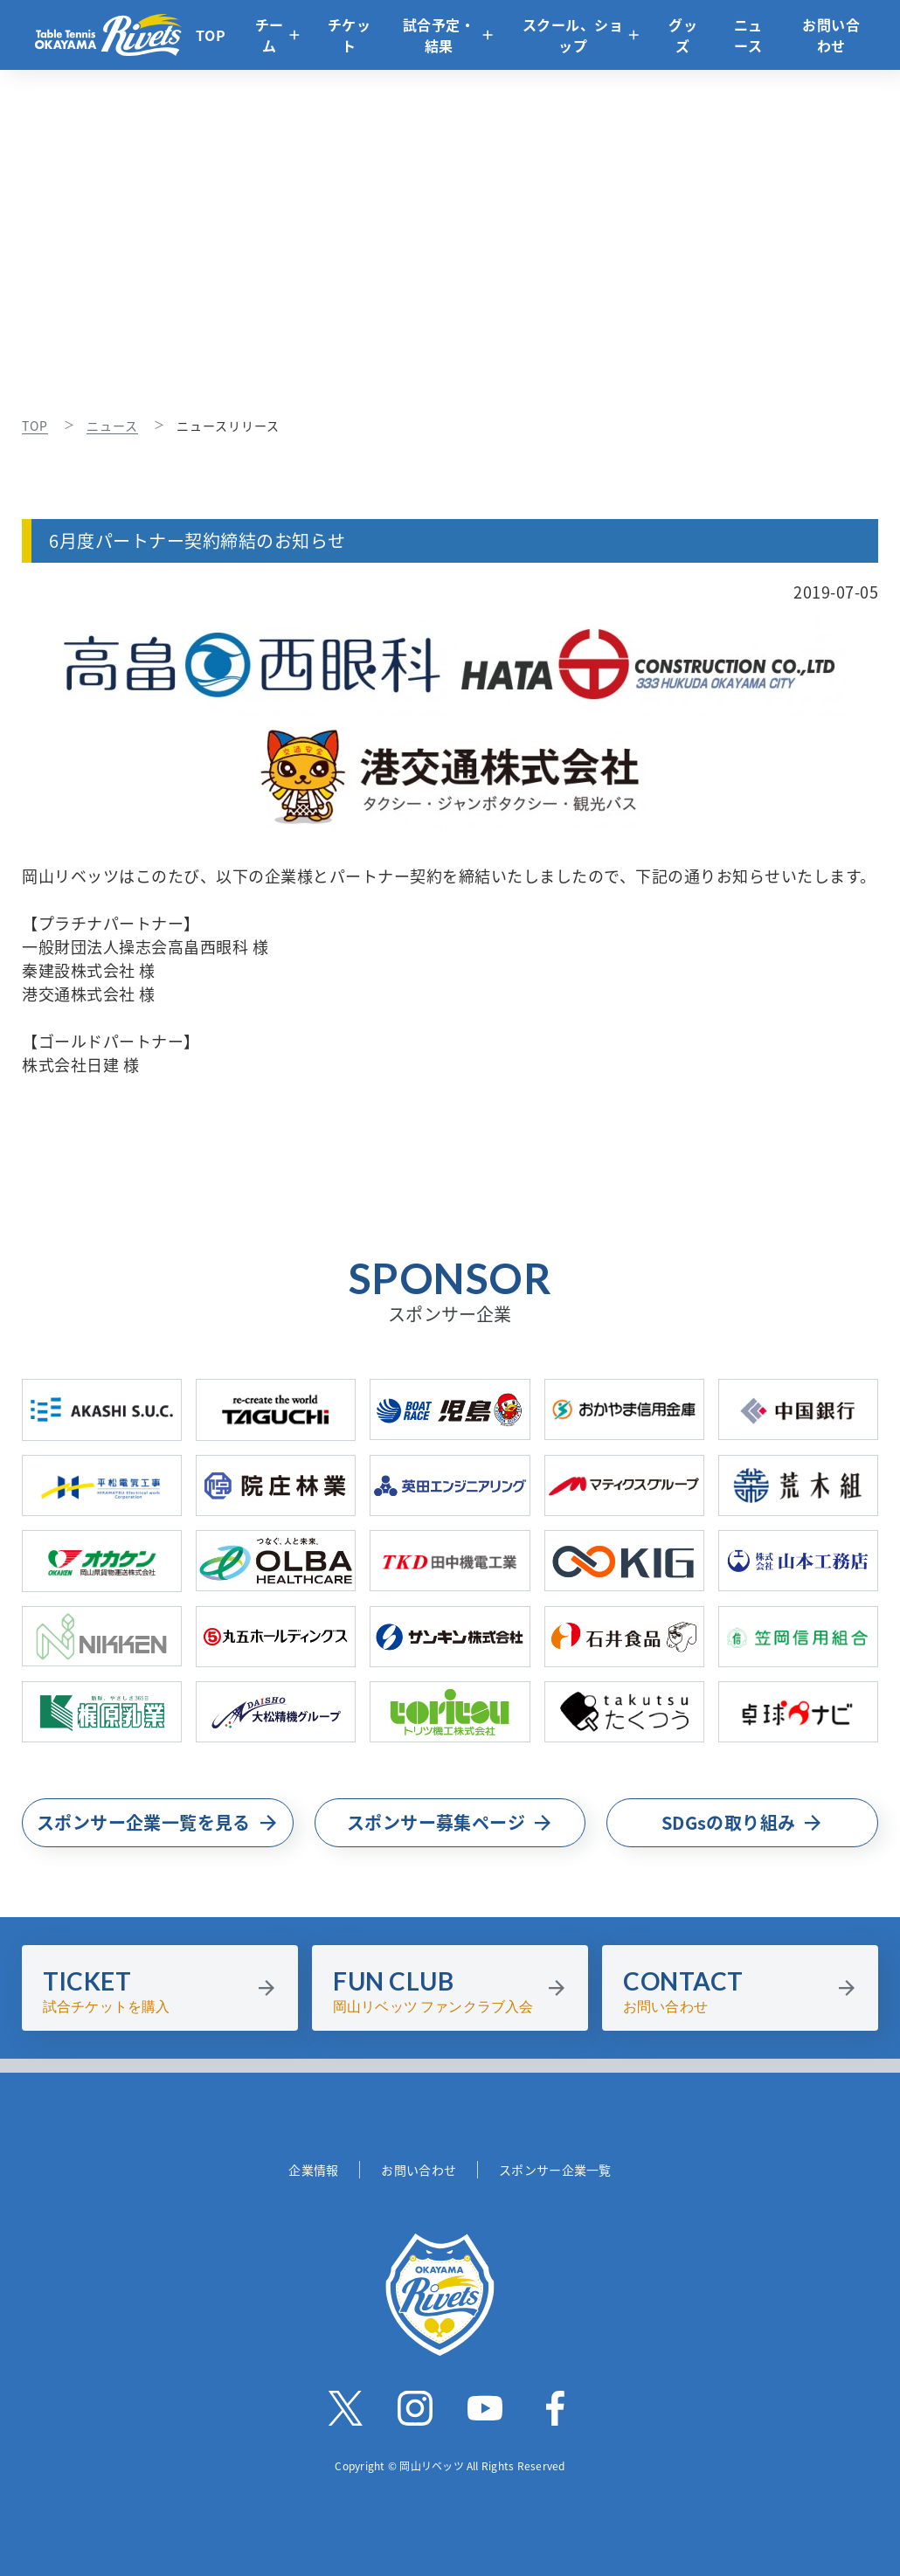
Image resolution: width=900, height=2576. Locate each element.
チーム (269, 35)
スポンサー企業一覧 (555, 2169)
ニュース (748, 35)
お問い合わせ (831, 35)
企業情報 (313, 2169)
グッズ (682, 35)
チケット (349, 35)
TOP (211, 34)
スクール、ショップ (573, 35)
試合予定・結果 (439, 35)
